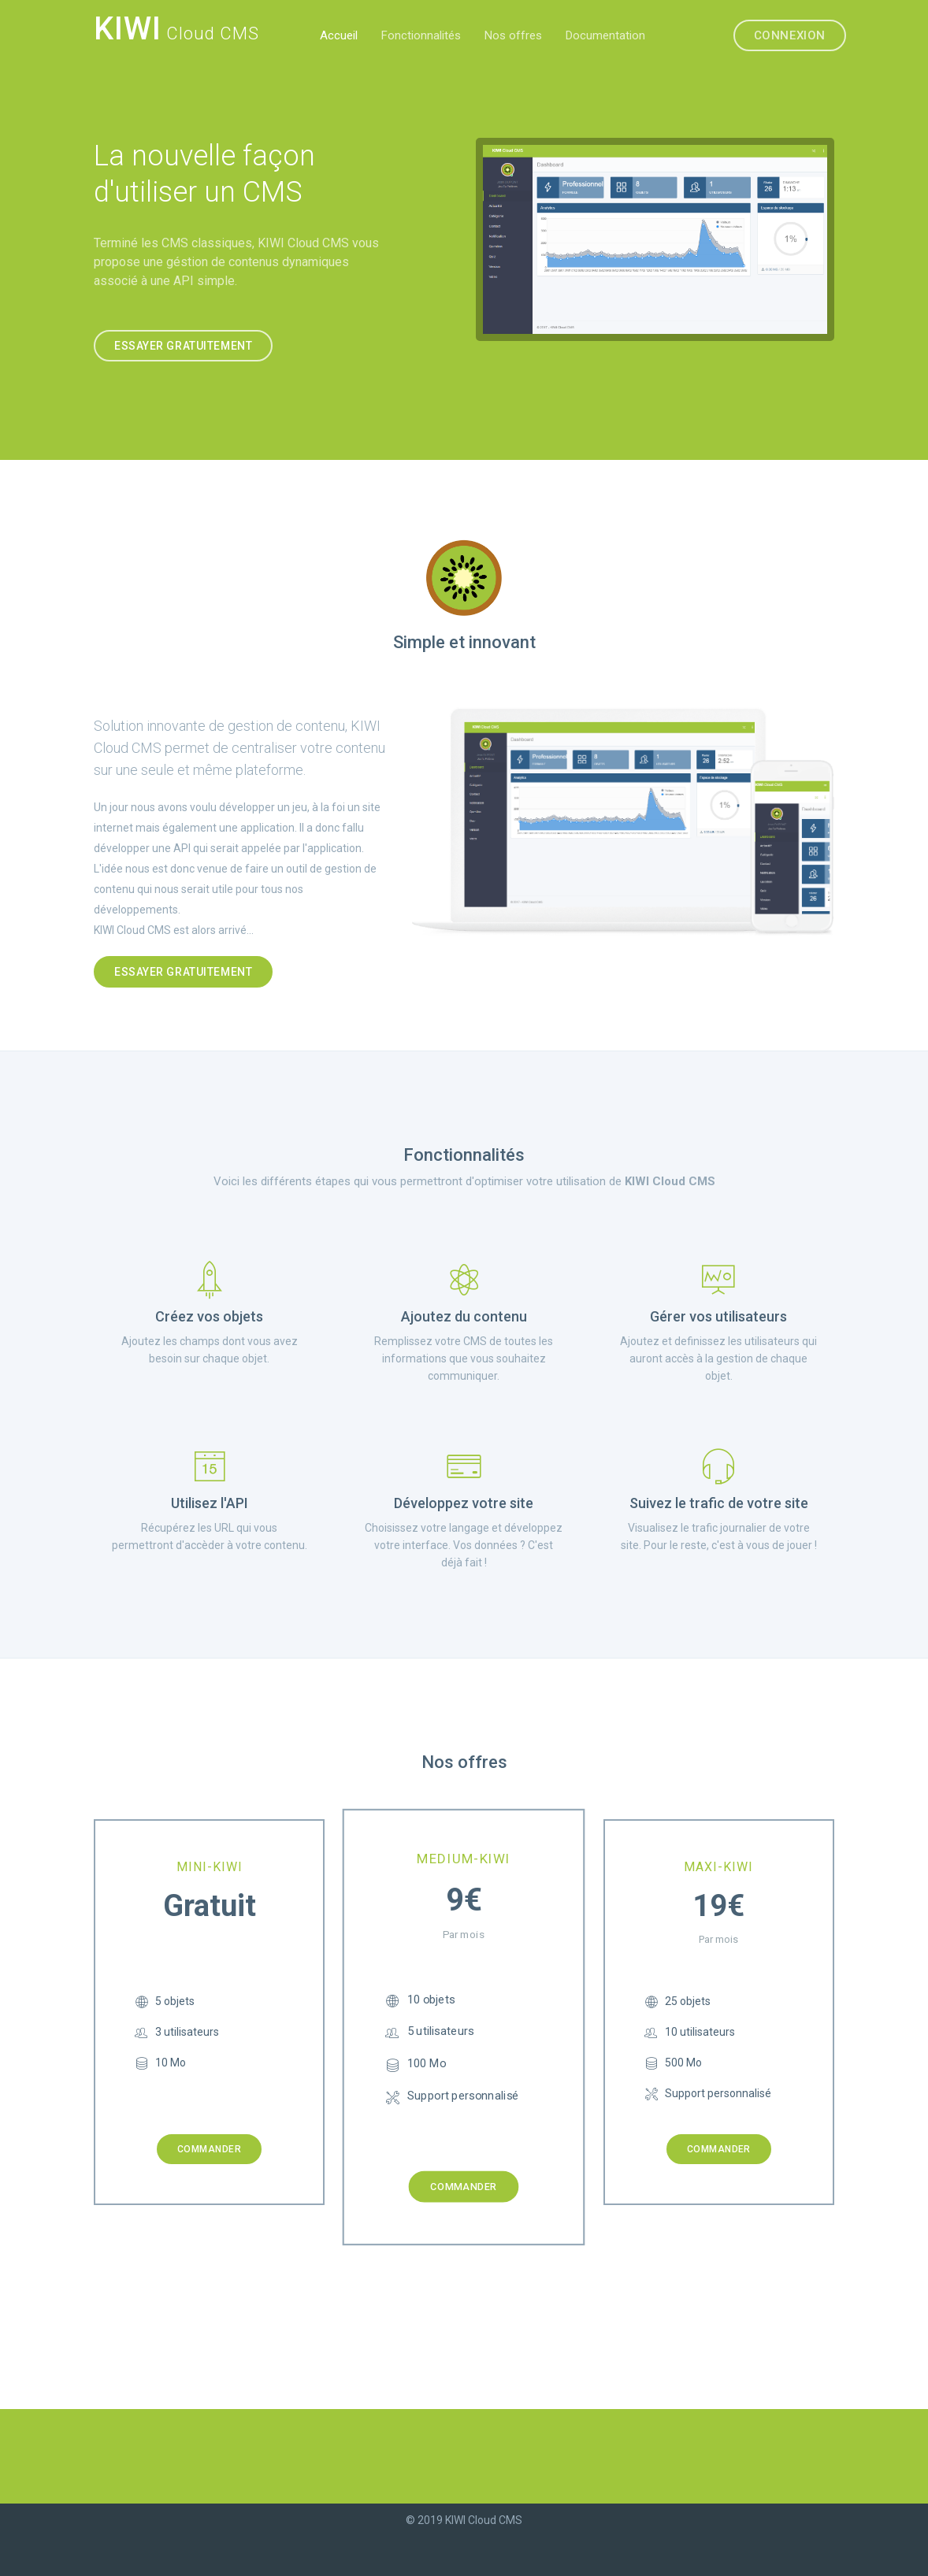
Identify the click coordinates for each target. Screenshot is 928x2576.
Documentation (605, 35)
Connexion (790, 35)
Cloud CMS (176, 31)
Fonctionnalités (421, 35)
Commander (209, 2149)
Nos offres (513, 35)
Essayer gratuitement (183, 345)
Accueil (339, 35)
